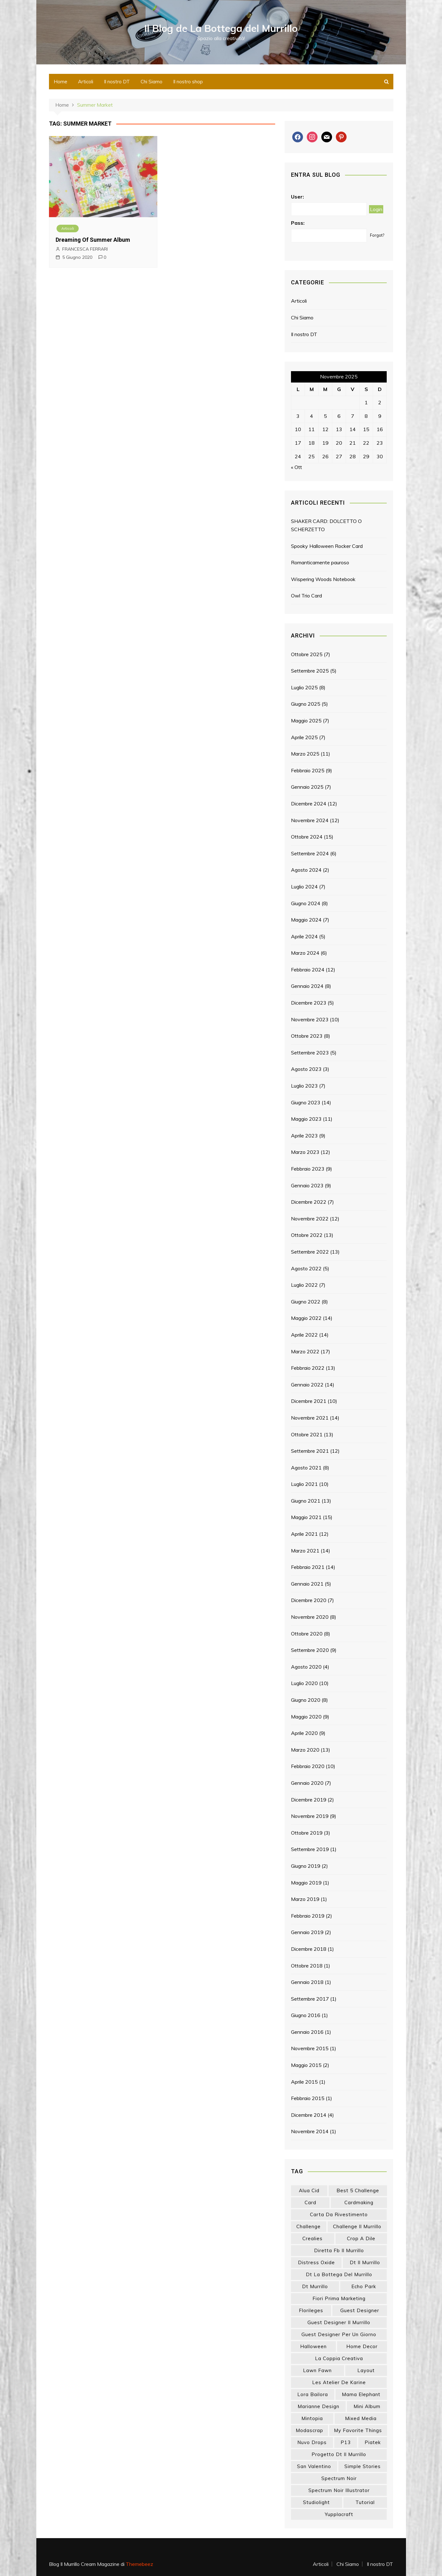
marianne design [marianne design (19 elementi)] (318, 2406)
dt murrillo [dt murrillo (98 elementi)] (315, 2286)
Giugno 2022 (305, 1301)
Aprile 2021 (304, 1534)
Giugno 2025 (305, 704)
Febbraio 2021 (307, 1567)
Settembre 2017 (310, 1999)
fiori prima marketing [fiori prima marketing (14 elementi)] (339, 2298)
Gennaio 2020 (307, 1783)
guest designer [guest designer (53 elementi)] (359, 2310)
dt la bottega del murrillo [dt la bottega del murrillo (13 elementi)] (339, 2274)
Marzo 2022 (305, 1351)
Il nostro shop (188, 82)
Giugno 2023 (305, 1102)
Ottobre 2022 (307, 1235)
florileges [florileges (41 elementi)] (311, 2310)
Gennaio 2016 (307, 2032)
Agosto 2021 (306, 1467)
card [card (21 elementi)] (310, 2202)
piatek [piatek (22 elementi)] (373, 2442)
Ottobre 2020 (307, 1633)
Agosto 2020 (306, 1667)
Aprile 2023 (304, 1135)
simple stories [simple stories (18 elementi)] (362, 2466)
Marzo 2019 (305, 1899)
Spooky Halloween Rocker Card (327, 546)
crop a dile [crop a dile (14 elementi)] (361, 2238)
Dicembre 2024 (308, 803)
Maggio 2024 (306, 920)
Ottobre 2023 (307, 1036)
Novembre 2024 (310, 820)
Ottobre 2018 (307, 1965)
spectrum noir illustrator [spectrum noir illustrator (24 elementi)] (339, 2490)
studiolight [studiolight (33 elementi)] (316, 2502)
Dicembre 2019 (308, 1799)
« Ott (296, 467)
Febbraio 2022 (307, 1368)
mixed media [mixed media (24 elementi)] (361, 2418)
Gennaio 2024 (307, 986)
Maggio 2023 (306, 1119)
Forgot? (377, 235)
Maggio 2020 (306, 1716)
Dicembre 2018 (308, 1949)
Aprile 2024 (304, 936)
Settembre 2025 (310, 671)
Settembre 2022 (310, 1252)
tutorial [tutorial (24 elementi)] (365, 2502)
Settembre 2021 (310, 1451)
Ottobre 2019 (307, 1833)
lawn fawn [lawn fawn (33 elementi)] (317, 2370)
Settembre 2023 (310, 1052)
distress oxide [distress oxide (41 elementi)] (316, 2262)
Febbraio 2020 (307, 1766)
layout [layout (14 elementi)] (366, 2370)
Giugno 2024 (305, 903)
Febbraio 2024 (307, 969)
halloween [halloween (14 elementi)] (313, 2346)
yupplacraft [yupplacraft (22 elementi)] (339, 2514)
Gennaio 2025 (307, 787)
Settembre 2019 (310, 1849)
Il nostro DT (117, 82)
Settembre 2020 (310, 1650)
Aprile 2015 (304, 2082)
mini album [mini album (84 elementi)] (367, 2406)
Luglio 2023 (304, 1086)
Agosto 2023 (306, 1069)
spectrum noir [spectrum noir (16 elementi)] (339, 2478)
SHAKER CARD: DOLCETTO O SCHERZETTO (326, 525)
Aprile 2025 (304, 737)
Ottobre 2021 (307, 1434)
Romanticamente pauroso (320, 562)
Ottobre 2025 (307, 654)
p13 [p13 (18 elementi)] (346, 2442)
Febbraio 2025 (307, 770)
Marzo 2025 (305, 754)
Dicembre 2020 (308, 1600)
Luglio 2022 (304, 1285)
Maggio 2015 (306, 2065)
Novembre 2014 (310, 2131)
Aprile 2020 (304, 1733)
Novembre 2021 (310, 1418)
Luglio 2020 (304, 1683)
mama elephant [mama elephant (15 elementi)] (361, 2394)
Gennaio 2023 (307, 1185)
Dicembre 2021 (308, 1401)
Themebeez (139, 2564)
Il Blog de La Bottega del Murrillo (221, 28)
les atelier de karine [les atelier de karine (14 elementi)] (339, 2382)
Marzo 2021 (305, 1550)
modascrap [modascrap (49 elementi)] (309, 2430)
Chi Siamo (151, 82)
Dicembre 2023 (308, 1003)
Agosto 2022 (306, 1268)
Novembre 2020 (310, 1617)
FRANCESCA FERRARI (85, 249)
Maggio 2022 (306, 1318)
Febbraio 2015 (307, 2098)
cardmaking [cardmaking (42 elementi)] (358, 2202)
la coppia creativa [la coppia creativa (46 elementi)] (339, 2358)
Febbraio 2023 (307, 1169)
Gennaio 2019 (307, 1932)
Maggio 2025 (306, 720)
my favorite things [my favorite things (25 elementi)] (358, 2430)
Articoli (85, 82)
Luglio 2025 (304, 687)
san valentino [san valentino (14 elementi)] (314, 2466)
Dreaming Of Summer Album (93, 239)
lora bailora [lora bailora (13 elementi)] (312, 2394)
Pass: (298, 223)
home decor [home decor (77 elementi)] (362, 2346)
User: (297, 196)
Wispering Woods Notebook (323, 579)
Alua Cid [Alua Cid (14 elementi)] (309, 2190)
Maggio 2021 (306, 1517)
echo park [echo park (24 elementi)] (363, 2286)
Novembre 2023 (310, 1019)
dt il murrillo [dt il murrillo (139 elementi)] (365, 2262)
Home (60, 82)
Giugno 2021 (305, 1501)
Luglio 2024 (304, 886)
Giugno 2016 (305, 2015)
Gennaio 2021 (307, 1584)
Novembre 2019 (310, 1816)
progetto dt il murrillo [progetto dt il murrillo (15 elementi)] (339, 2454)
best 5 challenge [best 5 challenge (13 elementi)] (357, 2190)
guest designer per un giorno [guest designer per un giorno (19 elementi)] (338, 2334)
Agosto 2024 (306, 870)
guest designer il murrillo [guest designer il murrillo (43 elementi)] (338, 2322)
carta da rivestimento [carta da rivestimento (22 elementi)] (339, 2214)
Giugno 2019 (305, 1866)
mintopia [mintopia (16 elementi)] (312, 2418)
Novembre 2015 (310, 2048)
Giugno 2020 (305, 1700)
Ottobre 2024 (307, 837)
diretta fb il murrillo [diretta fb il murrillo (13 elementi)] (339, 2250)
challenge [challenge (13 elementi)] (308, 2226)
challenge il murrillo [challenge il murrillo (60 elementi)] (357, 2226)
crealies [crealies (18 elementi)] (312, 2238)
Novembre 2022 (310, 1218)
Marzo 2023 (305, 1152)
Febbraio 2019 (307, 1916)
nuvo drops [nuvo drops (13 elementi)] (312, 2442)
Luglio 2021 (304, 1484)
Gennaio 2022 (307, 1384)
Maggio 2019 (306, 1882)
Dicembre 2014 (308, 2115)
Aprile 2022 (304, 1335)
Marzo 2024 (305, 953)
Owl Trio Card (306, 595)
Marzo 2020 (305, 1750)
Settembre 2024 (310, 853)
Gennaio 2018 (307, 1982)
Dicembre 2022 (308, 1202)
